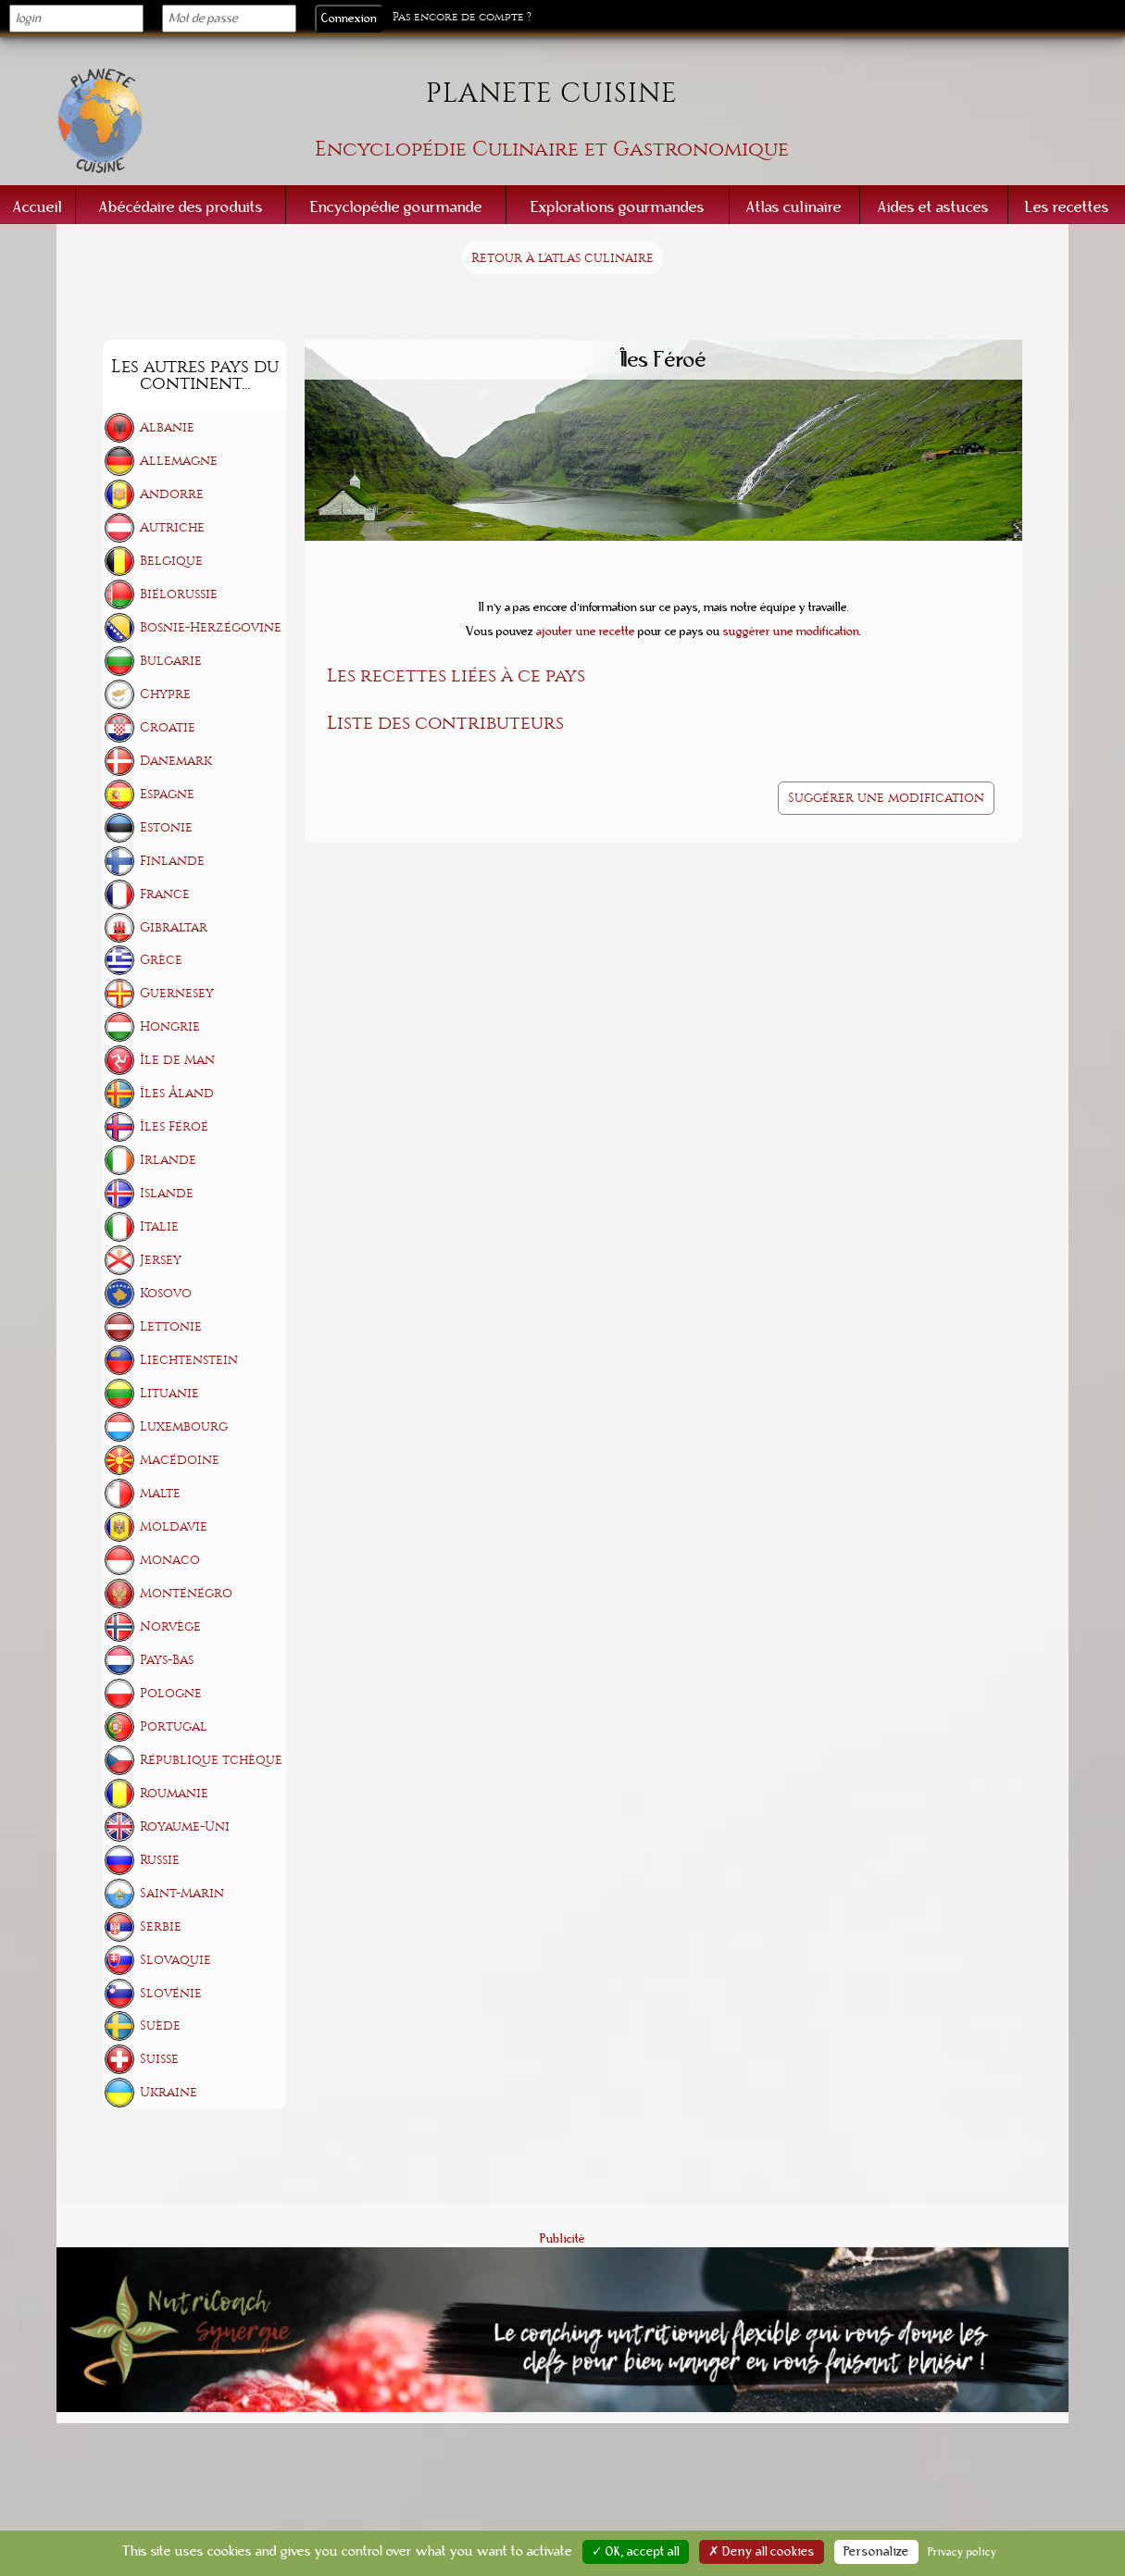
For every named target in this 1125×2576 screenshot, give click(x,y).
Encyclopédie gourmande (396, 207)
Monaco (170, 1560)
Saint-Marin (182, 1893)
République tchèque (211, 1760)
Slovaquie (175, 1960)
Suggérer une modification (886, 798)
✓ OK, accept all (636, 2552)
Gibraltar (173, 927)
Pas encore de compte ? (462, 17)
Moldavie (173, 1526)
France (165, 894)
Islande (167, 1193)
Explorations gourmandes (618, 207)
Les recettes (1067, 207)
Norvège (170, 1626)
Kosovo (166, 1293)
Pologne (171, 1693)
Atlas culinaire (794, 207)
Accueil (37, 207)
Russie (160, 1860)
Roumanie (174, 1793)
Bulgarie (171, 661)
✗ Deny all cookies (761, 2552)
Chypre (165, 694)
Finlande (172, 861)
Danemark (176, 761)
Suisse (159, 2059)
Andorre (172, 494)
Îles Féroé (174, 1126)
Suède (160, 2025)
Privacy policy (962, 2551)
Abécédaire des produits (181, 207)
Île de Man (177, 1060)
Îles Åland (177, 1093)
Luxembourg (184, 1426)
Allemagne (179, 461)
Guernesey (177, 993)
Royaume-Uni (185, 1826)
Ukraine (168, 2092)
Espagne (167, 794)
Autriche (172, 527)
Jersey (160, 1260)
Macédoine (179, 1460)
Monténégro (186, 1593)
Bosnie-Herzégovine (210, 627)
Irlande (168, 1160)
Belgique (171, 561)
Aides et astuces (933, 207)
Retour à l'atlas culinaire (562, 258)
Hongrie (170, 1026)
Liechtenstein (189, 1360)
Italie (159, 1226)
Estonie (166, 827)
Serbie (160, 1926)
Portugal (173, 1726)
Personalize (876, 2552)
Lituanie (169, 1393)
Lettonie (171, 1326)
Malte (160, 1493)
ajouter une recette (585, 631)
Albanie (167, 427)
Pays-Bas (167, 1660)
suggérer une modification (791, 631)
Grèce (161, 960)
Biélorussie (179, 594)
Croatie (167, 727)
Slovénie (171, 1993)
